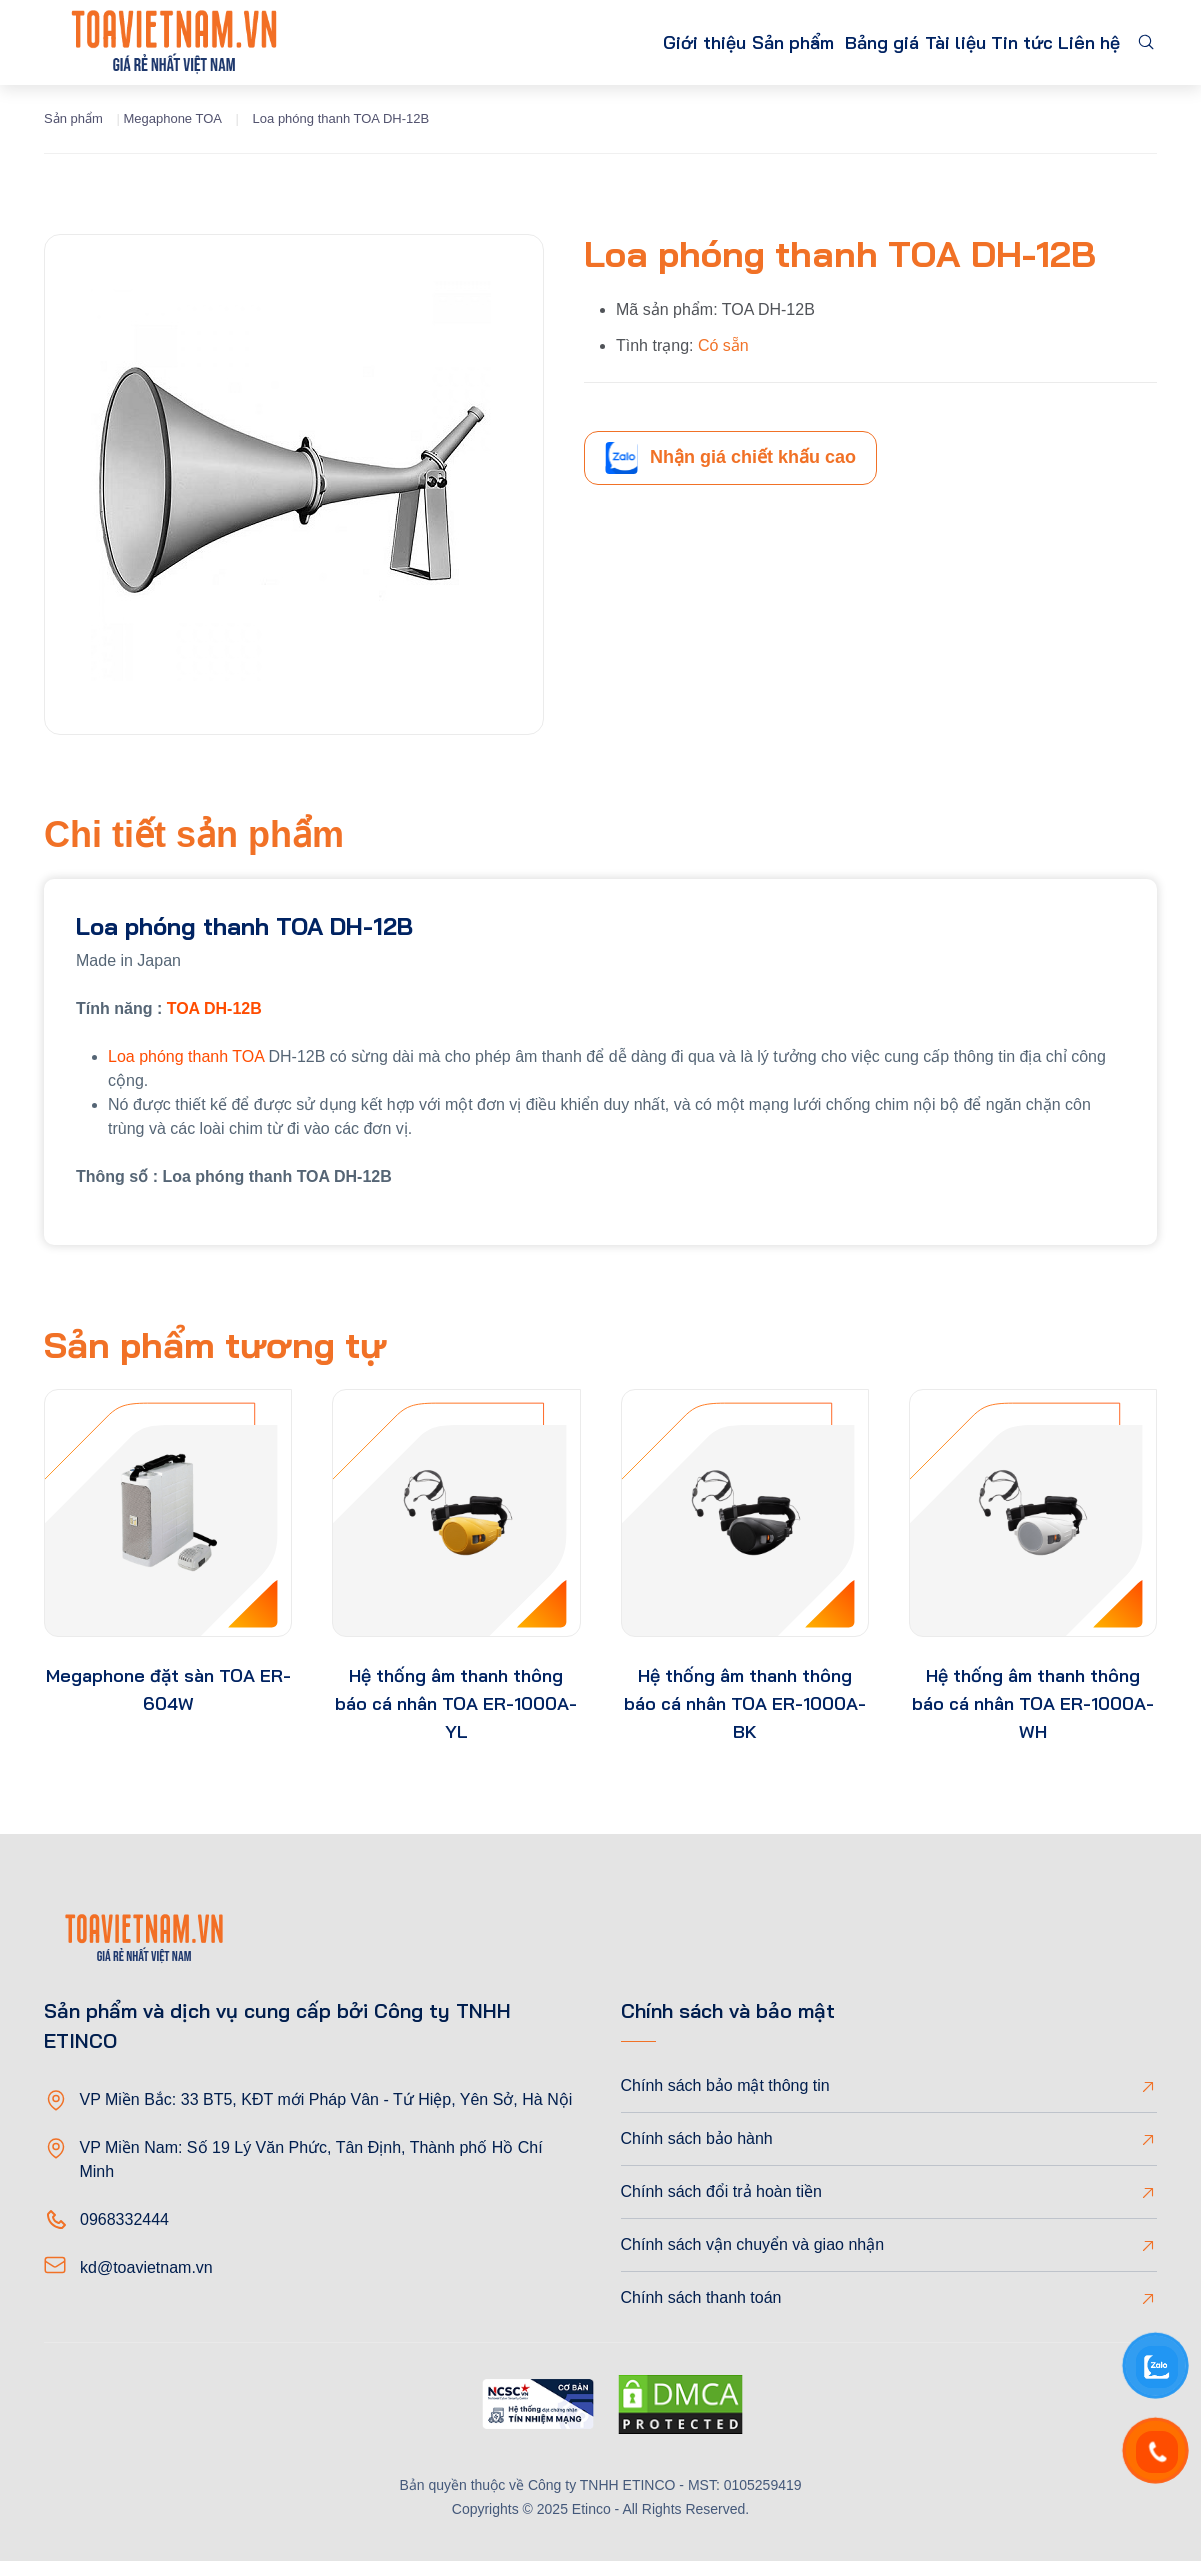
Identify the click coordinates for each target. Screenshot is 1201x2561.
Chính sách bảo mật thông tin (725, 2085)
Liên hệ (1081, 42)
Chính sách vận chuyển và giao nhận (753, 2244)
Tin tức (997, 42)
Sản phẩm (698, 42)
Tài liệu (914, 42)
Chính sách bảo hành (697, 2138)
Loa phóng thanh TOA (186, 1056)
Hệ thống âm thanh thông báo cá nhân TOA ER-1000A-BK (745, 1703)
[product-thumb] (168, 1513)
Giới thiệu (590, 42)
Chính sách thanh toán (701, 2297)
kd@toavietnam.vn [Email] (146, 2267)
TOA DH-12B (214, 1008)
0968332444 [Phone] (124, 2219)
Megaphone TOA (172, 118)
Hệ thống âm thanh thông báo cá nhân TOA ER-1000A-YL (456, 1703)
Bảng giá (825, 42)
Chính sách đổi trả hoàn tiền (721, 2191)
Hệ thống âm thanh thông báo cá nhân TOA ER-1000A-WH (1033, 1703)
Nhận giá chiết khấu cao (730, 458)
